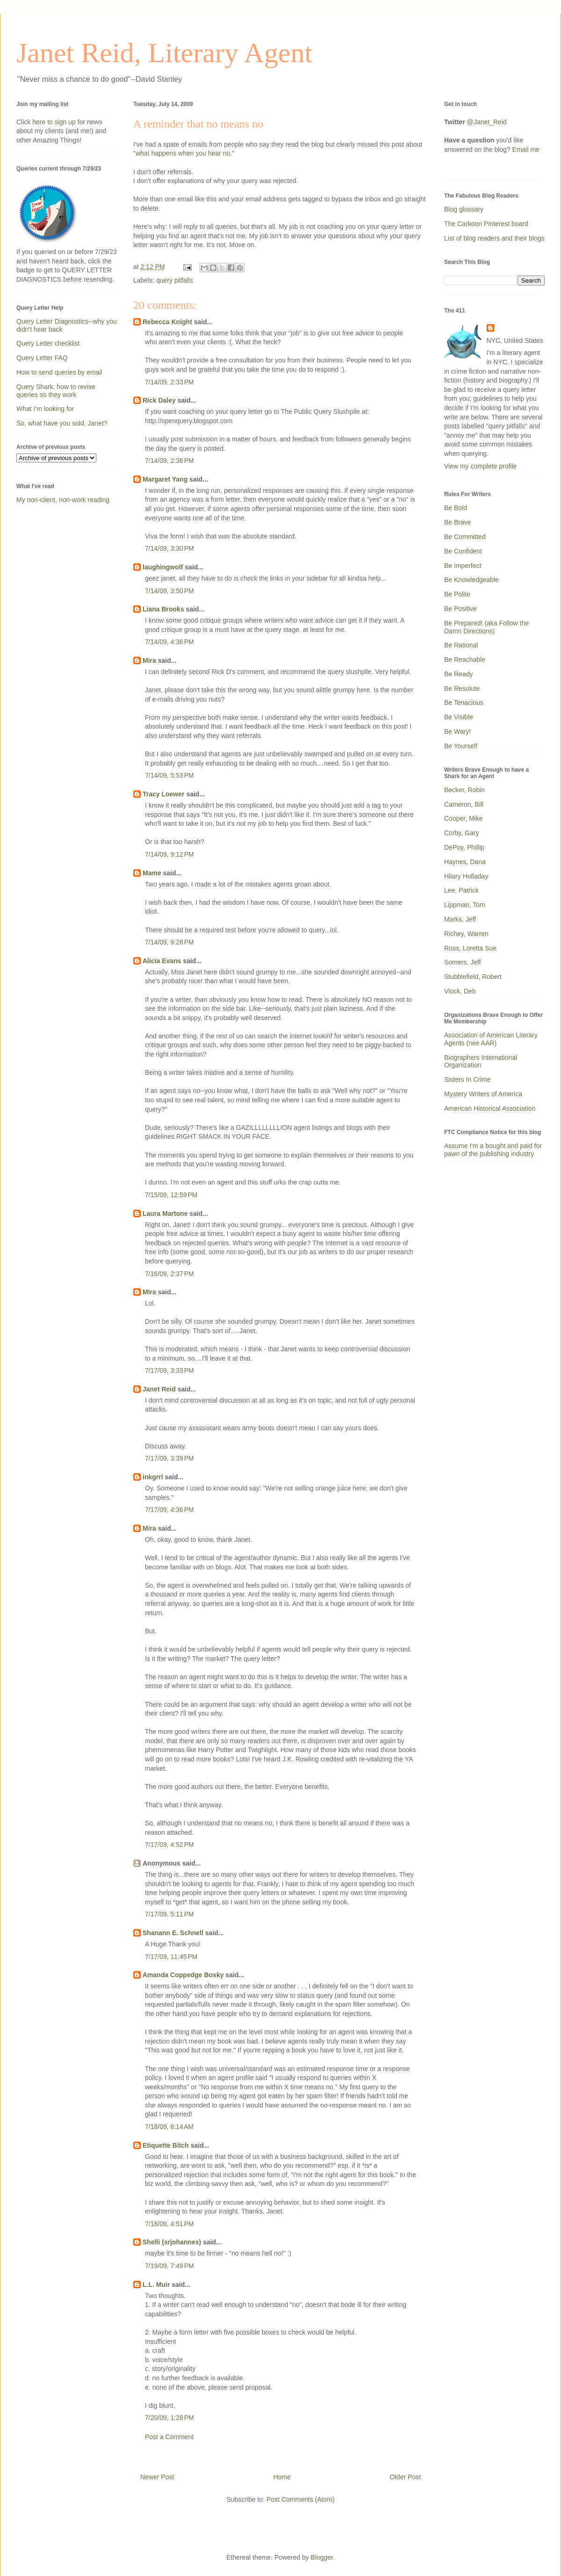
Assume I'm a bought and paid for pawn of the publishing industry (493, 1149)
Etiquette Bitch (166, 2145)
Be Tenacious (463, 702)
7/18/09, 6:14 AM (169, 2126)
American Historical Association (489, 1108)
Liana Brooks (163, 609)
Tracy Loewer (164, 794)
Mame (152, 873)
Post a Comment (169, 2437)
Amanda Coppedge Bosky (183, 1975)
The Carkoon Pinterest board (486, 223)
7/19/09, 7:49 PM (169, 2266)
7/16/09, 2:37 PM (169, 1273)
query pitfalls (174, 280)
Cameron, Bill (463, 804)
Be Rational (461, 645)
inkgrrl (153, 1477)
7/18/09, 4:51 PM (169, 2224)
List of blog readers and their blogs (494, 238)
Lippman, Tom (464, 904)
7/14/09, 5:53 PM (169, 775)
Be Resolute (462, 688)
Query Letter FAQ (42, 358)
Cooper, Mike (463, 818)
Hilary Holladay (466, 876)
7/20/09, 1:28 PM (169, 2417)
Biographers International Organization (480, 1061)
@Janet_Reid (487, 122)
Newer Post (157, 2477)
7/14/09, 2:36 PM (169, 460)
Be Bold (455, 507)
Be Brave (457, 522)
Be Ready (458, 674)
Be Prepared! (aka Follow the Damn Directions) (486, 627)
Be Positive (460, 608)
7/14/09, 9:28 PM (169, 942)
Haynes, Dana (465, 862)
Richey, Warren (466, 933)
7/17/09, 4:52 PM (169, 1844)
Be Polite (457, 594)
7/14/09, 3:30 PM (169, 548)
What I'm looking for (45, 408)
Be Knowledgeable (471, 579)
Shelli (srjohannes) (172, 2242)
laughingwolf (163, 567)
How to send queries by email (59, 372)
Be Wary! (457, 731)
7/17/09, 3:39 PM (169, 1458)
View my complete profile (480, 466)
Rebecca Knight (167, 322)
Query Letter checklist (47, 343)
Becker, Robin (464, 790)
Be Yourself (460, 746)
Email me (525, 149)
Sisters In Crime (467, 1079)
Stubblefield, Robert (473, 976)
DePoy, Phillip (464, 847)
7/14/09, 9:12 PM (169, 854)
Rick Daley (159, 400)
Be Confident (463, 551)
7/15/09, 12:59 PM (171, 1195)
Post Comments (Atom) (300, 2499)
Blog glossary (463, 209)
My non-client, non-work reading (62, 500)
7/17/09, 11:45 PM (171, 1956)
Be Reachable (464, 659)
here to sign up (55, 122)
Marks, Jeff (460, 919)
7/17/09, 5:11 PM (169, 1914)
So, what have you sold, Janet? (62, 423)
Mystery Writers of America (483, 1094)
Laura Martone (165, 1213)
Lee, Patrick (461, 890)
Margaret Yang (165, 479)
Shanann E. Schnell (173, 1933)
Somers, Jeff (462, 962)
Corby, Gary (461, 833)
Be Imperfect (462, 565)
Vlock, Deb (460, 991)
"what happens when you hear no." (183, 153)
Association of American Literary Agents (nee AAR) (491, 1039)
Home (281, 2477)
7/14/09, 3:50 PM (169, 591)
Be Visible (458, 717)
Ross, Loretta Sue (470, 948)
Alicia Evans (162, 961)
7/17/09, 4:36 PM (169, 1509)
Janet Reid (159, 1389)
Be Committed (465, 536)
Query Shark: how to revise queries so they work (55, 390)
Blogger (322, 2557)
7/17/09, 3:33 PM (169, 1370)
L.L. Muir (156, 2284)
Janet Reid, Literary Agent (164, 52)
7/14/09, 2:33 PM (169, 382)
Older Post (405, 2477)
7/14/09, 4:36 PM (169, 642)
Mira (149, 660)
